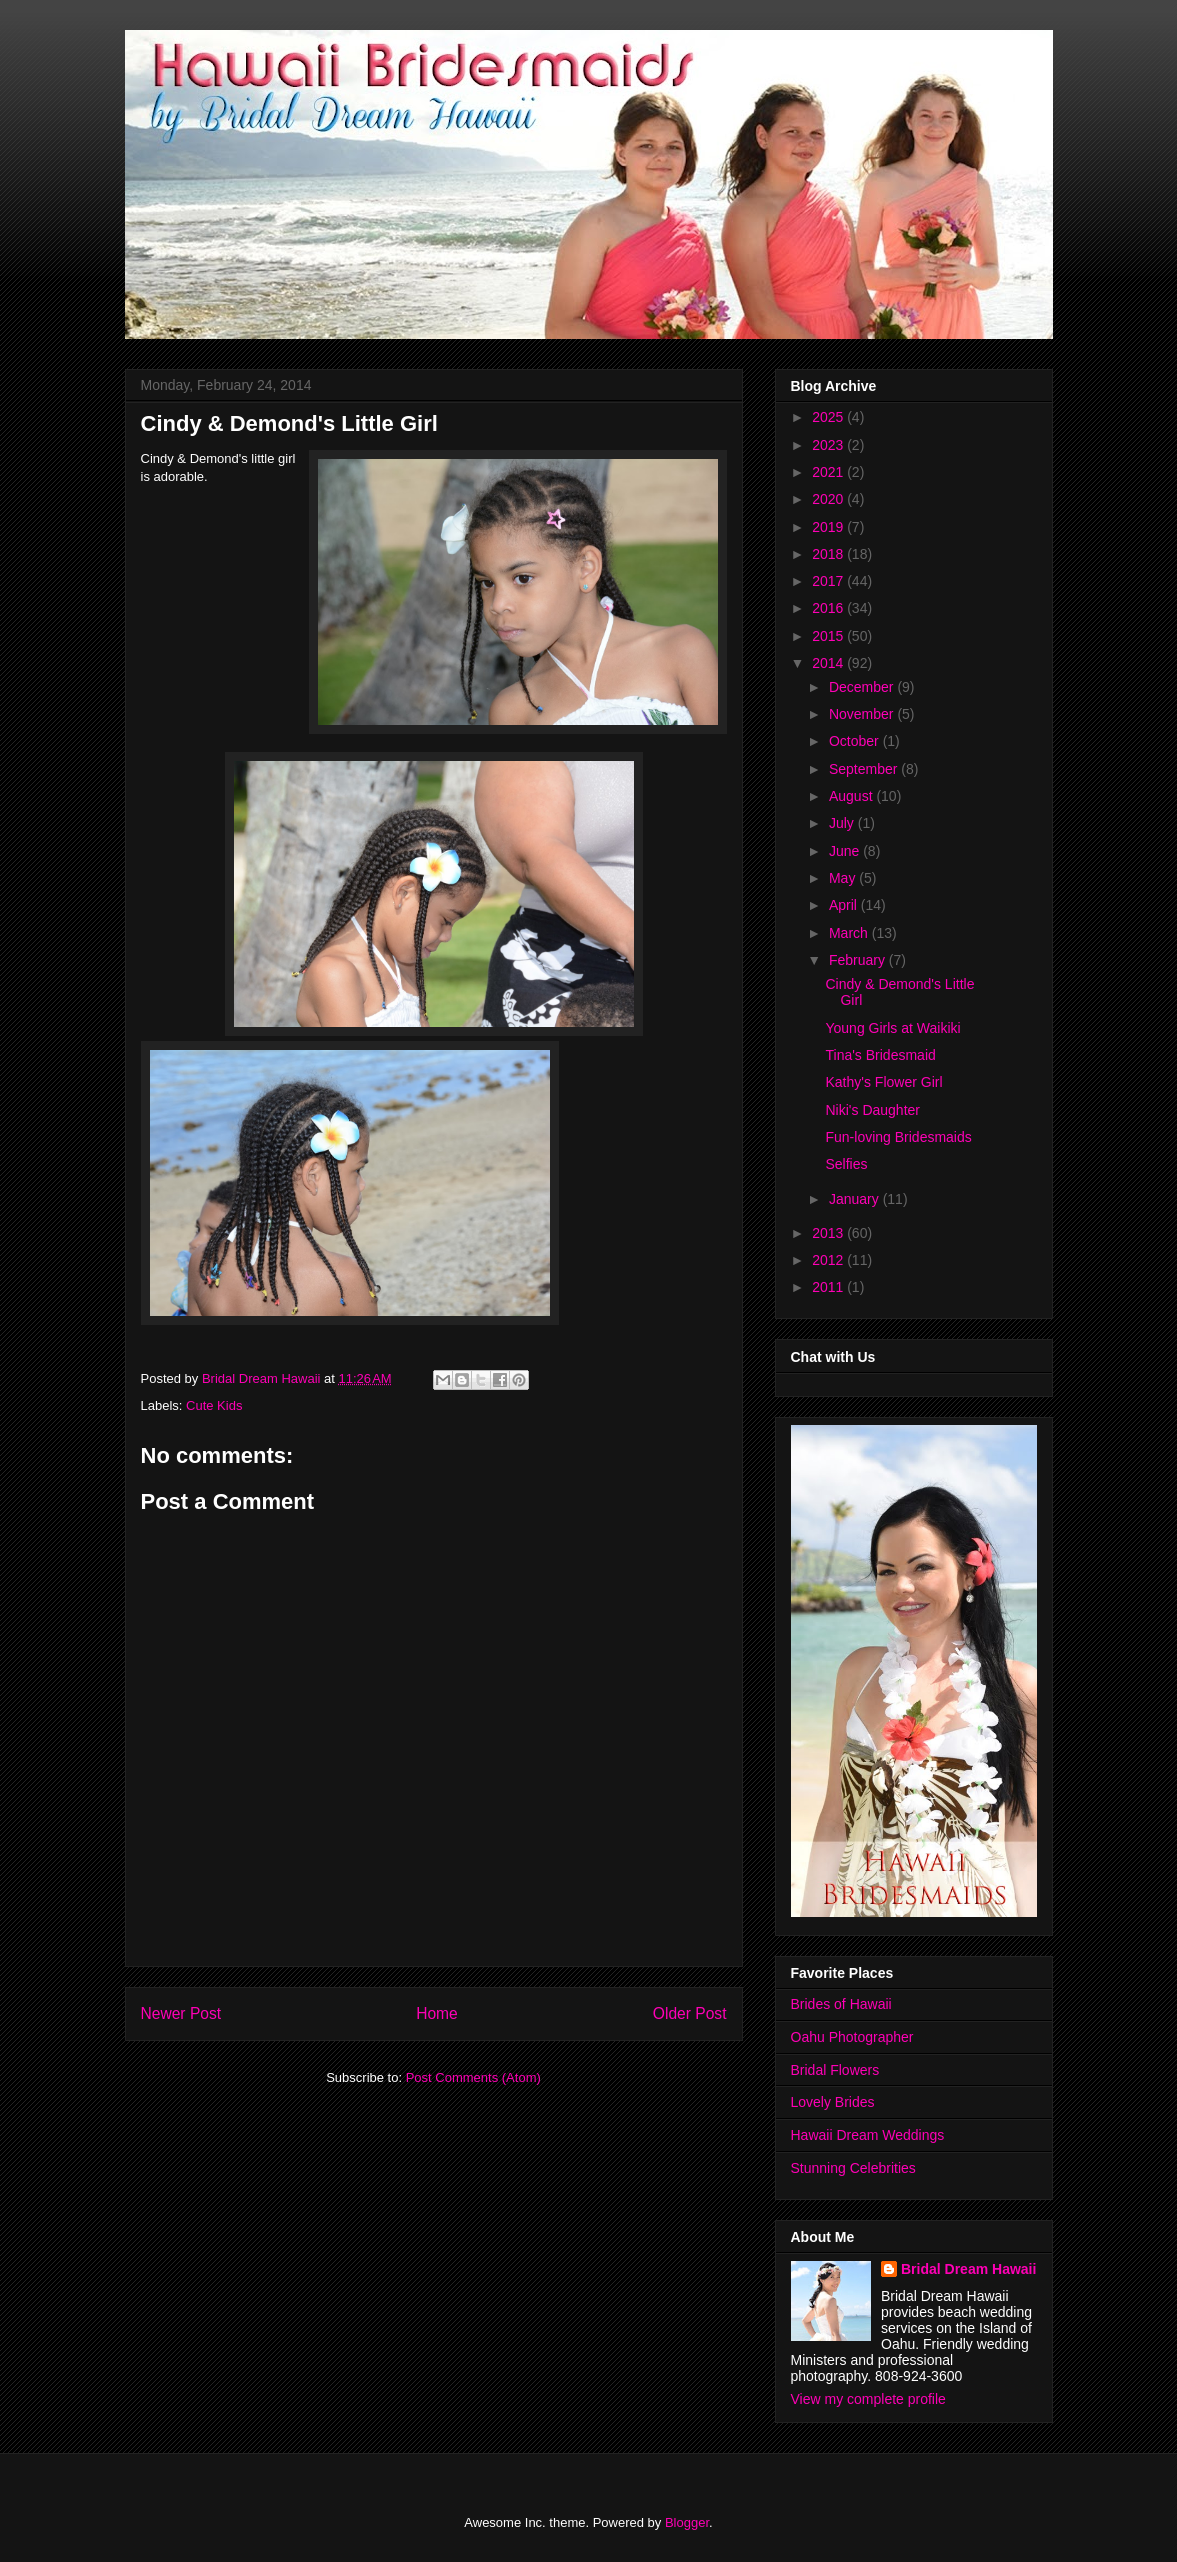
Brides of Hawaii (841, 2004)
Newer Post (181, 2013)
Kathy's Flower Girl (883, 1082)
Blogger (687, 2522)
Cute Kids (214, 1405)
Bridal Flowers (835, 2070)
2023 (829, 445)
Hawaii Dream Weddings (868, 2135)
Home (437, 2013)
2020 (829, 499)
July (843, 823)
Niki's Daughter (872, 1110)
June (846, 851)
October (856, 741)
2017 (829, 581)
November (863, 714)
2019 (829, 527)
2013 (829, 1233)
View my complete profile (868, 2399)
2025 (829, 417)
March (850, 933)
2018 (829, 554)
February (859, 960)
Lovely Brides (833, 2102)
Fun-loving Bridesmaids (898, 1137)
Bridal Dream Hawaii (968, 2269)
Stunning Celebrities (853, 2168)
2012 (829, 1260)
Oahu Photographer (852, 2037)
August (852, 796)
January (856, 1199)
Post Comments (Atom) (473, 2077)
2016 (829, 608)
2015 (829, 636)
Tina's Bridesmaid (880, 1055)
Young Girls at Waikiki (892, 1028)
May (844, 878)
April (845, 905)
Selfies (846, 1164)
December (863, 687)
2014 (829, 663)
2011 (829, 1287)
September (865, 769)
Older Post (690, 2013)
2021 (829, 472)
